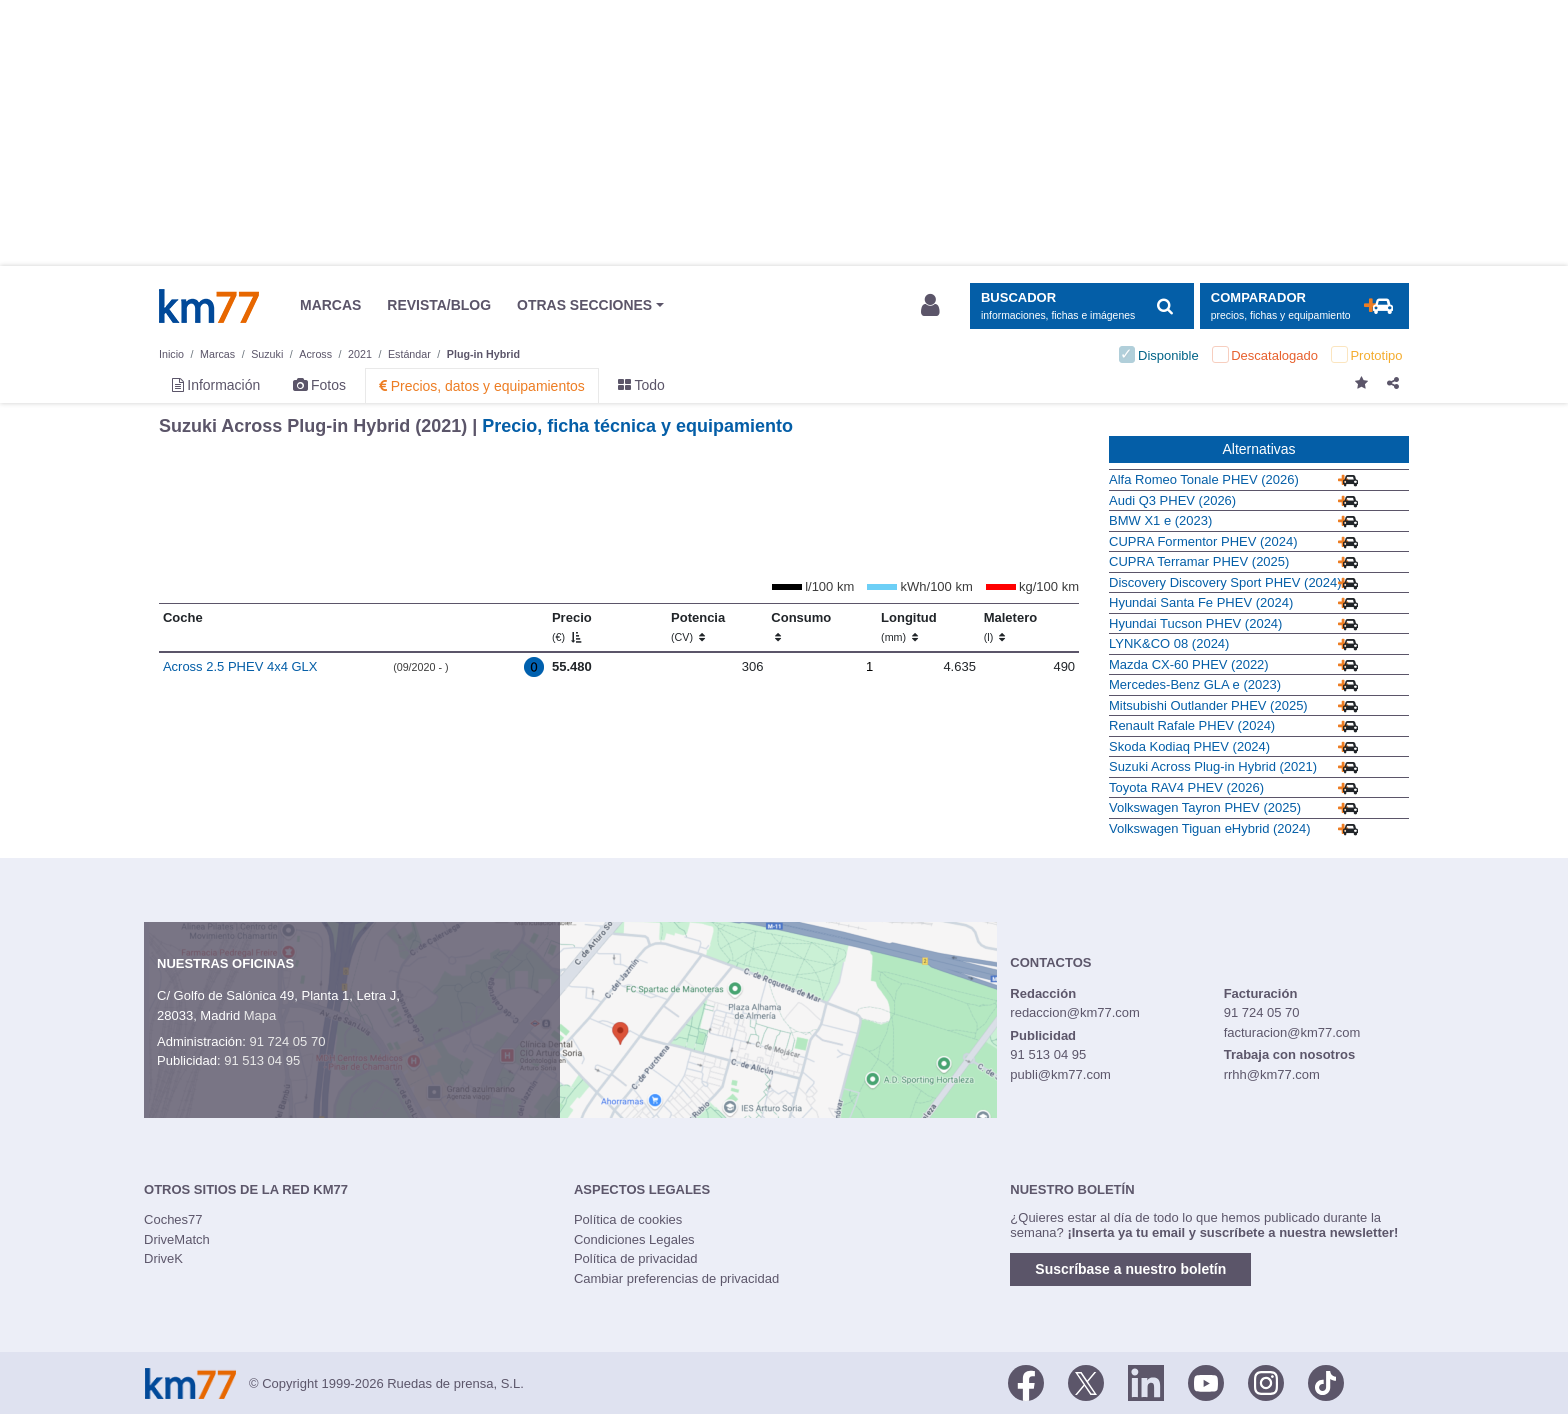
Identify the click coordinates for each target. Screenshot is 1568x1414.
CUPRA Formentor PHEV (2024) (1203, 541)
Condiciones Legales (634, 1239)
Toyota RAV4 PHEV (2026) (1186, 787)
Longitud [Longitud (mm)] (909, 627)
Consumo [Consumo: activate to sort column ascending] (801, 627)
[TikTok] (1326, 1382)
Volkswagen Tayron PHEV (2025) (1205, 807)
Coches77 (173, 1219)
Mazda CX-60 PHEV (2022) (1189, 664)
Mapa (260, 1015)
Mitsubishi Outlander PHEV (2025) (1208, 705)
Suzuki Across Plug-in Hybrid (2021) (1213, 766)
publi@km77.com (1060, 1074)
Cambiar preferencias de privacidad (676, 1278)
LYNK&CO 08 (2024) (1169, 643)
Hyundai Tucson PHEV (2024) (1195, 623)
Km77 (209, 306)
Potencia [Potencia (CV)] (698, 627)
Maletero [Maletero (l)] (1010, 627)
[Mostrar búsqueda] (1081, 306)
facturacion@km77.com (1292, 1032)
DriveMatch (177, 1239)
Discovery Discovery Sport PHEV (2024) (1225, 582)
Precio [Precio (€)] (572, 627)
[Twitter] (1086, 1382)
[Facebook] (1026, 1382)
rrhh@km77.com (1272, 1074)
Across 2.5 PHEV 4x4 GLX (240, 666)
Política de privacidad (636, 1258)
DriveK (163, 1258)
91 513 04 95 (262, 1060)
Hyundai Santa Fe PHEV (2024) (1201, 602)
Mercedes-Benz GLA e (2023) (1195, 684)
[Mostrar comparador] (1304, 306)
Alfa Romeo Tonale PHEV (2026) (1204, 479)
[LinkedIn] (1146, 1382)
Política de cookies (628, 1219)
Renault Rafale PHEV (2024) (1192, 725)
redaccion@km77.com (1075, 1012)
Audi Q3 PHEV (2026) (1172, 500)
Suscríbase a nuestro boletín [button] (1130, 1269)
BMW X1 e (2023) (1160, 520)
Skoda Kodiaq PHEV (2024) (1189, 746)
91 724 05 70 (287, 1041)
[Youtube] (1206, 1382)
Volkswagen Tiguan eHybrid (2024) (1210, 828)
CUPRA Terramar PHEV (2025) (1199, 561)
